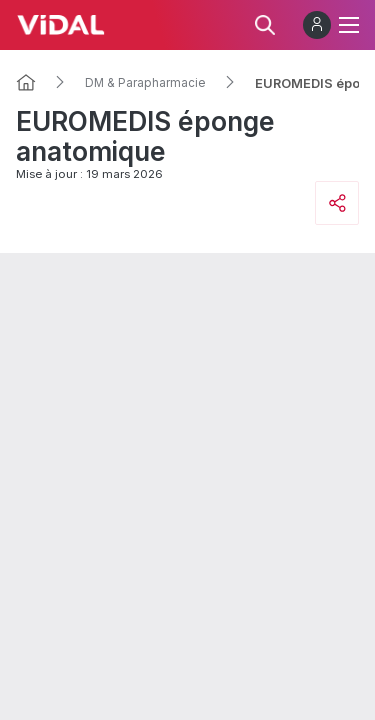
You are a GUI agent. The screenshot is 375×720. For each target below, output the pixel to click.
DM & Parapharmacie (145, 83)
